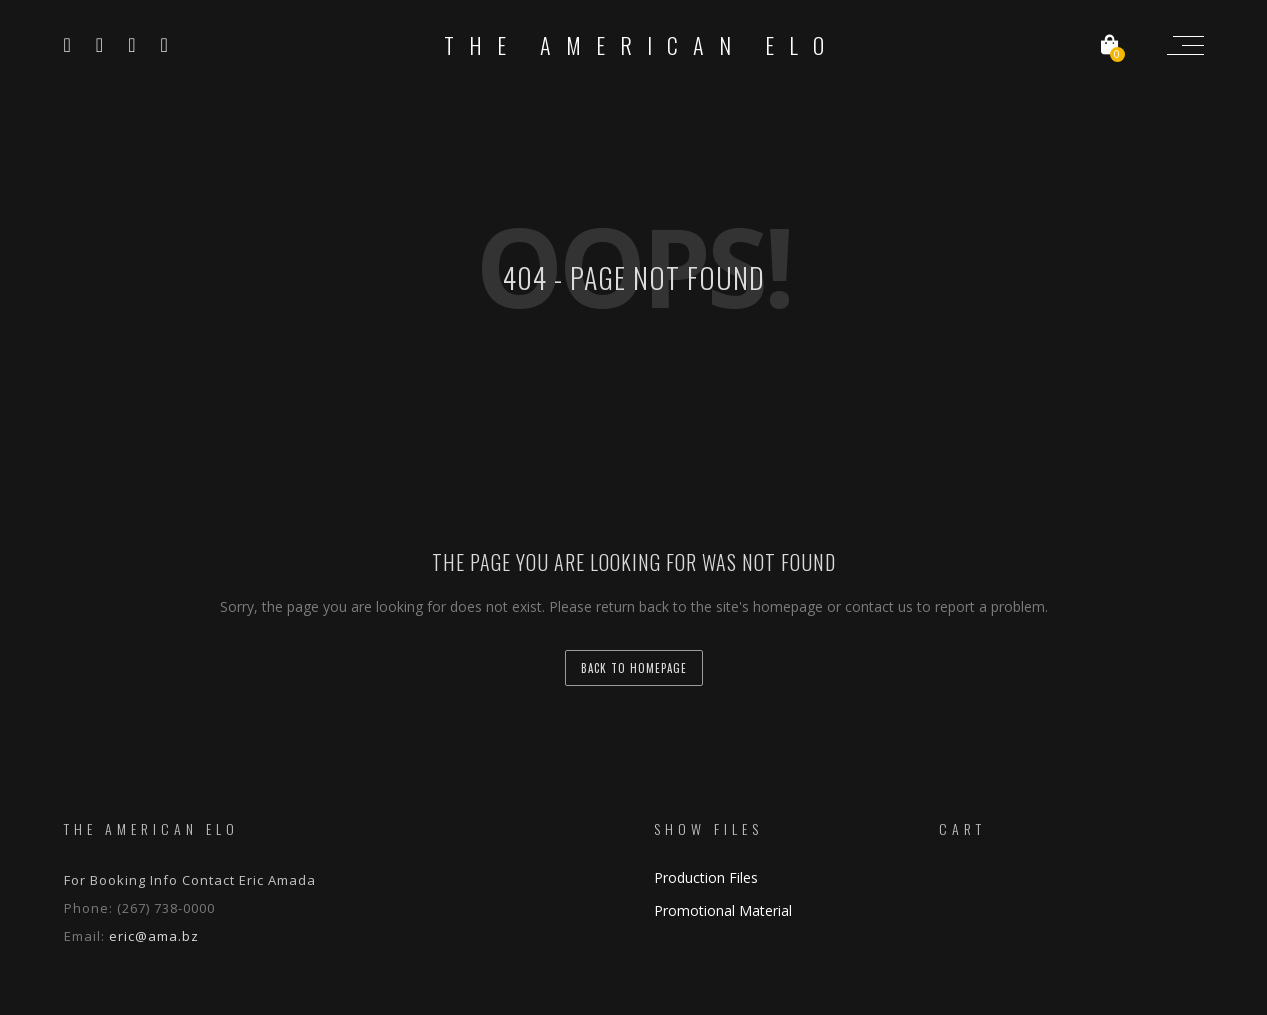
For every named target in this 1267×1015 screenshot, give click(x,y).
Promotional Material (723, 910)
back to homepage (634, 668)
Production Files (706, 877)
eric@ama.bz (154, 936)
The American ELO (641, 45)
